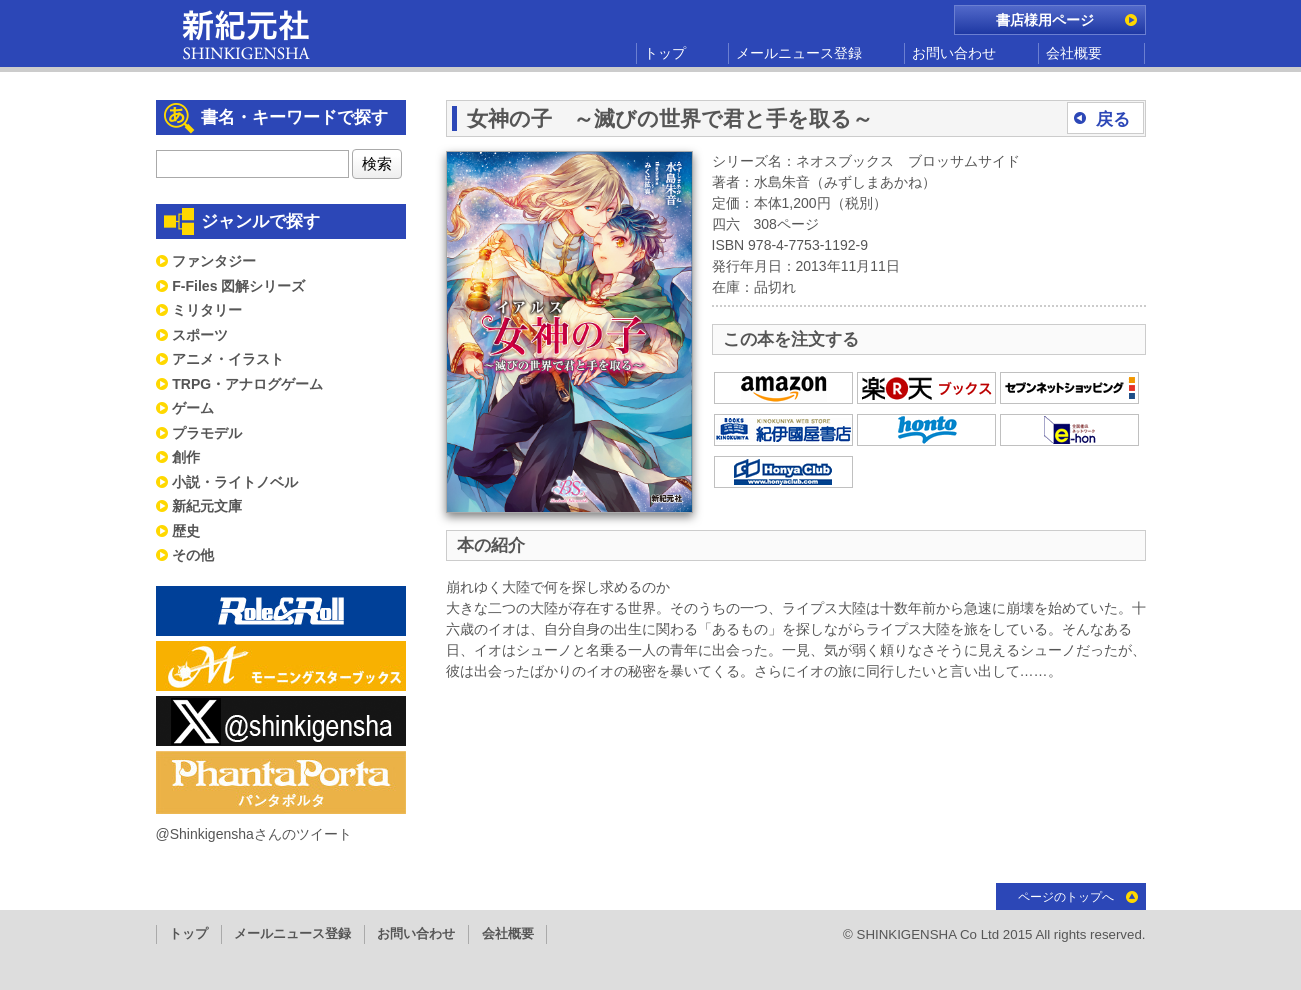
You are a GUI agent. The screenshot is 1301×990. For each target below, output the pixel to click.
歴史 (186, 531)
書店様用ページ (1045, 20)
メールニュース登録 (799, 53)
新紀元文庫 (207, 506)
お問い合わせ (954, 53)
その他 (193, 555)
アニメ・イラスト (228, 359)
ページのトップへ (1066, 897)
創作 (186, 457)
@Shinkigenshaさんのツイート (254, 834)
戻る (1113, 119)
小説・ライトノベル (235, 482)
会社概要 (1074, 53)
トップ (665, 53)
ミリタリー (207, 310)
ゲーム (193, 408)
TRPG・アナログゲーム (247, 384)
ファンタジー (214, 261)
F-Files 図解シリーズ (238, 286)
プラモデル (207, 433)
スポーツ (200, 335)
